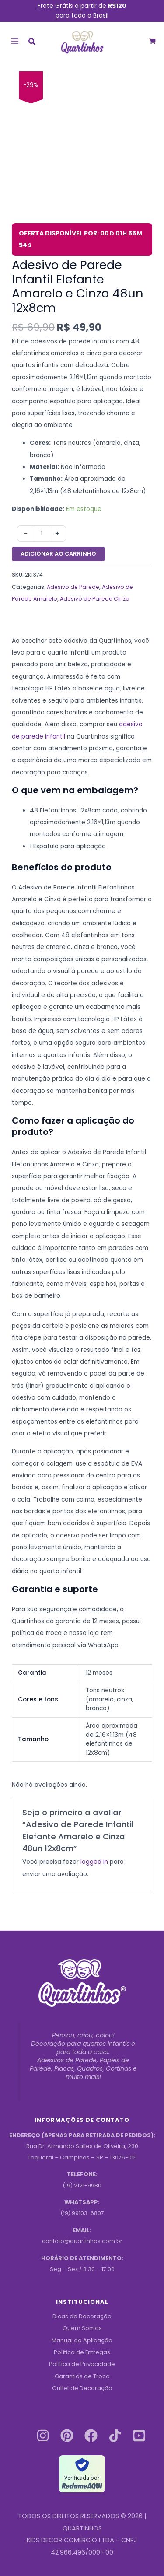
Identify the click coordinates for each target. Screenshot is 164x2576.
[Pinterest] (66, 2435)
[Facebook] (91, 2435)
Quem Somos (82, 2328)
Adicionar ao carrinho (58, 553)
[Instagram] (42, 2435)
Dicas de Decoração (82, 2316)
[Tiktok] (115, 2435)
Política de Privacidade (82, 2364)
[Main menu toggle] (15, 41)
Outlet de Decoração (82, 2388)
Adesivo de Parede (73, 587)
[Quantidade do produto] (41, 533)
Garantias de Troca (82, 2376)
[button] (32, 42)
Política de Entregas (82, 2352)
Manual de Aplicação (82, 2340)
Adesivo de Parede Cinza (94, 598)
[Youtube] (139, 2435)
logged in (94, 1862)
